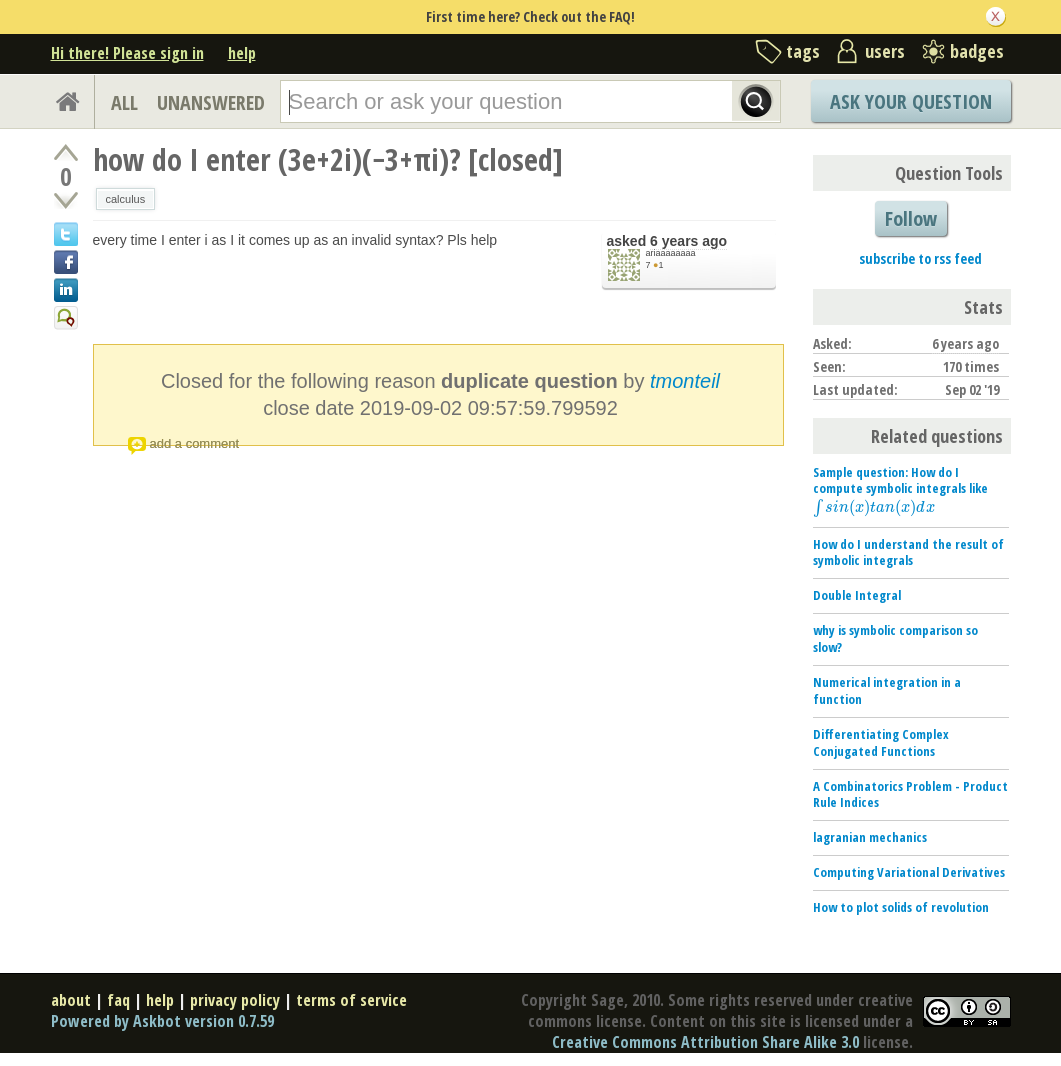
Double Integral (857, 595)
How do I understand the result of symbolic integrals (908, 552)
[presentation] (874, 507)
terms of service (351, 1000)
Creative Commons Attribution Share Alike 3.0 (705, 1042)
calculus (126, 199)
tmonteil (685, 381)
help (242, 53)
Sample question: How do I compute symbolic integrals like (900, 489)
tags (803, 51)
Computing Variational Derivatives (909, 872)
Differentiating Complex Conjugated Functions (881, 742)
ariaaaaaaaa (671, 253)
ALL (124, 102)
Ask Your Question (911, 101)
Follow (911, 218)
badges (977, 51)
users (885, 51)
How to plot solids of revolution (901, 907)
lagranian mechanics (870, 837)
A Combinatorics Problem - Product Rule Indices (910, 794)
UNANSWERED (211, 102)
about (71, 1000)
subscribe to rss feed (920, 258)
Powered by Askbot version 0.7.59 (162, 1021)
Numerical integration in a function (887, 690)
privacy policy (235, 1000)
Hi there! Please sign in (127, 53)
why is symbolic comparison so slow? (895, 638)
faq (118, 1000)
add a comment (195, 443)
